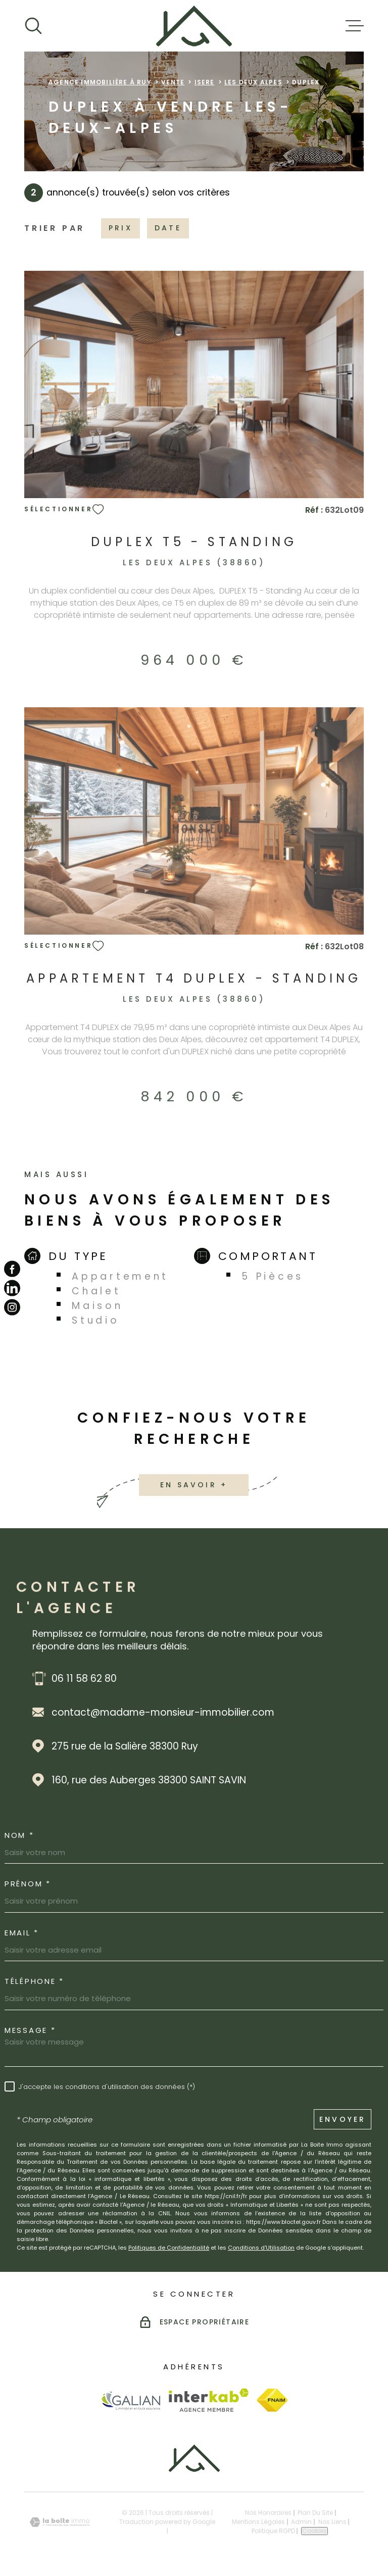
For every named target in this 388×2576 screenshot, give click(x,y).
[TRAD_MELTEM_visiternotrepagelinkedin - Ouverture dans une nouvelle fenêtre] (12, 1288)
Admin (301, 2521)
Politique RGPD (273, 2530)
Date (168, 228)
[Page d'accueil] (194, 25)
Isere (205, 82)
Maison (97, 1306)
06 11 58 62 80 (84, 1678)
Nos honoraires (268, 2512)
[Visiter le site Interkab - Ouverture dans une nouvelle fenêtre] (209, 2400)
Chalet (96, 1291)
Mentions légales (258, 2521)
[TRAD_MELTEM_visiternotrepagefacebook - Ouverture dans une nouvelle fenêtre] (12, 1268)
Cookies (314, 2531)
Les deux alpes (253, 82)
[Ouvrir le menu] (355, 26)
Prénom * (28, 1883)
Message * (30, 2030)
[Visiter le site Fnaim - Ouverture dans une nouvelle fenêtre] (272, 2400)
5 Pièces (272, 1276)
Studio (95, 1320)
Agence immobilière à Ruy (100, 82)
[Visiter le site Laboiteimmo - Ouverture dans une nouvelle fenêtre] (59, 2522)
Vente (172, 82)
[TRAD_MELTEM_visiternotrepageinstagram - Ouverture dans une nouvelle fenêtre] (12, 1307)
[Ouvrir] (33, 26)
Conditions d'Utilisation (261, 2248)
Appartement (120, 1276)
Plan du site (315, 2512)
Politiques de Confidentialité (168, 2248)
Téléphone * (34, 1981)
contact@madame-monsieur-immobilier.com (163, 1712)
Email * (22, 1932)
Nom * (19, 1835)
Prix (120, 228)
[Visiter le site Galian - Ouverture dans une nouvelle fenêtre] (131, 2400)
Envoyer (342, 2119)
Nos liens (332, 2521)
